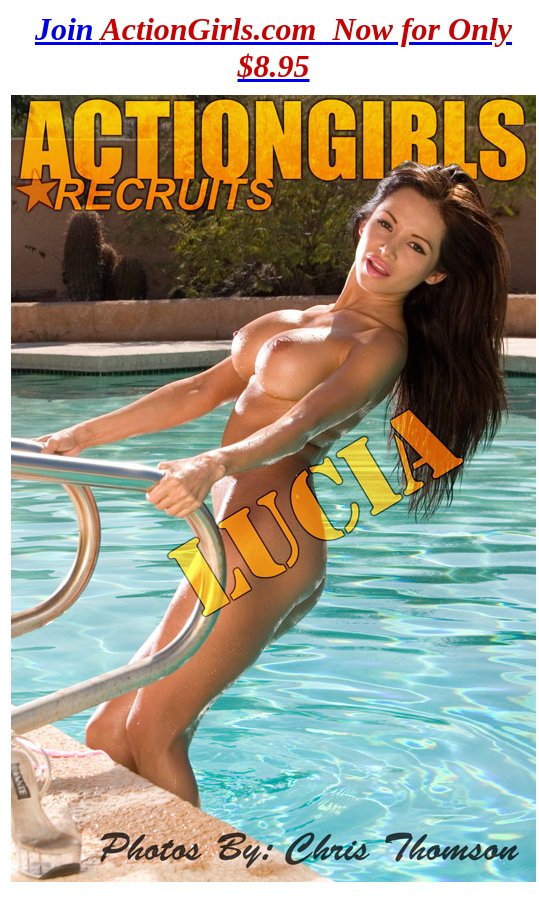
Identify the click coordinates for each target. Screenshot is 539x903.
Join (273, 47)
